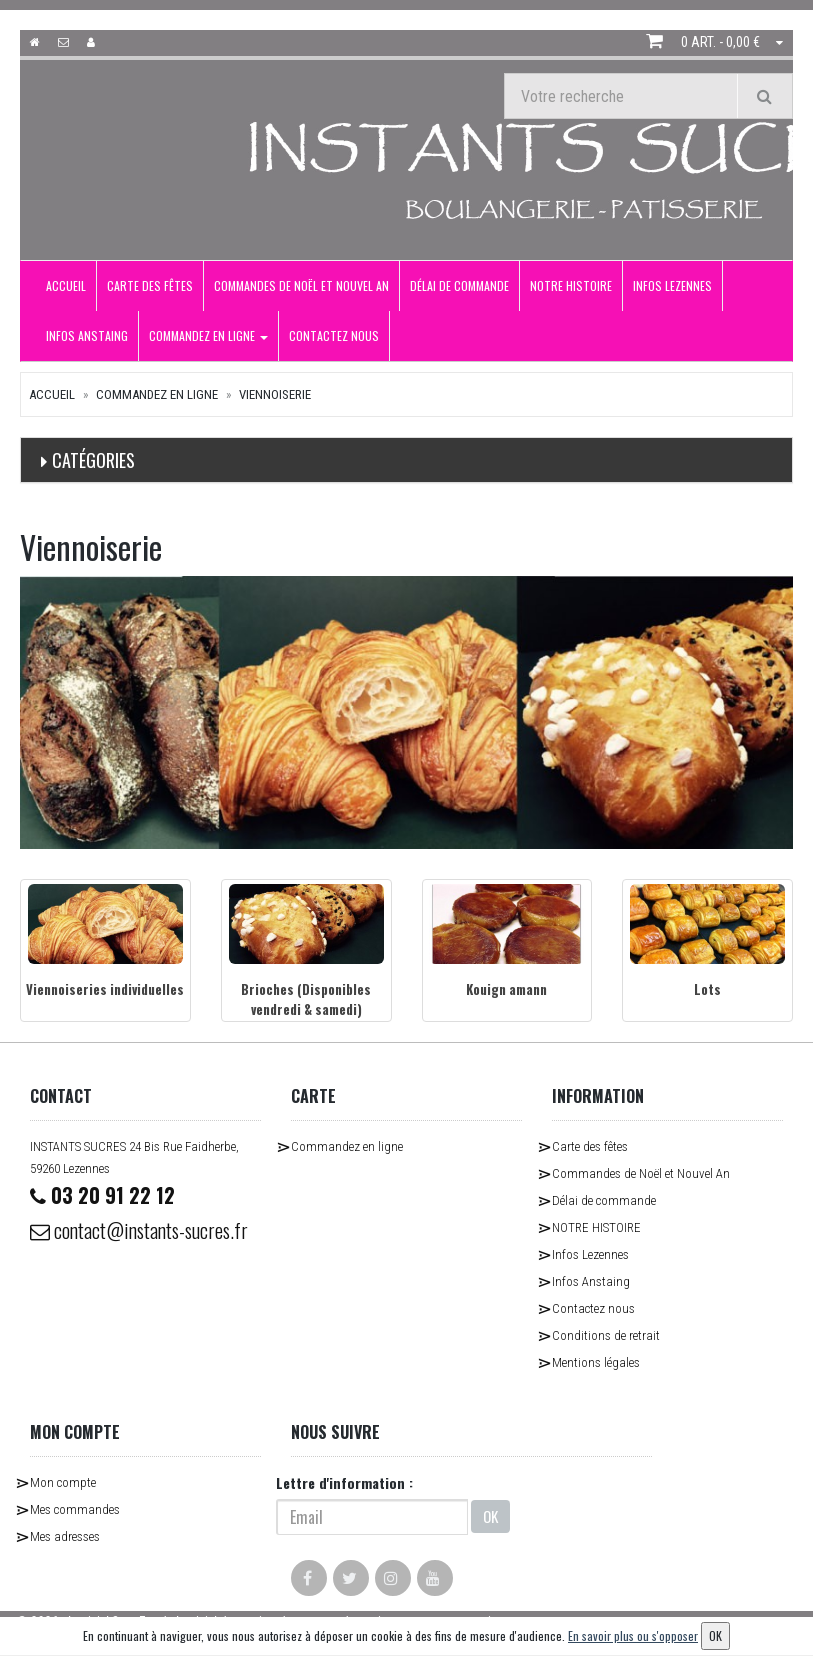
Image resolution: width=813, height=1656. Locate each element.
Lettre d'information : (344, 1482)
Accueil (66, 285)
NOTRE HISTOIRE (571, 285)
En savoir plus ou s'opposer (633, 1635)
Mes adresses (65, 1536)
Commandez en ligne (208, 335)
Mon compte (63, 1482)
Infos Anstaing (87, 335)
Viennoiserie (275, 394)
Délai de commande (459, 285)
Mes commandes (75, 1509)
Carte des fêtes (150, 285)
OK (490, 1516)
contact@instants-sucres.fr (139, 1230)
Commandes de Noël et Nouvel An (301, 285)
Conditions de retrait (606, 1335)
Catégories (93, 460)
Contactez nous (334, 335)
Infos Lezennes (672, 285)
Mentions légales (596, 1362)
